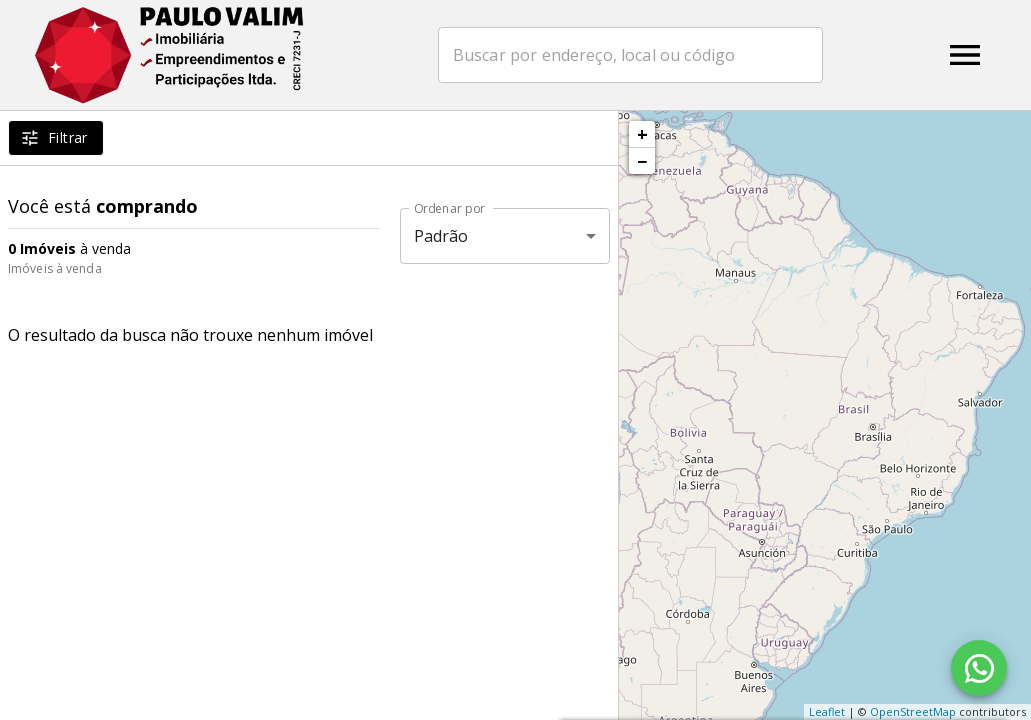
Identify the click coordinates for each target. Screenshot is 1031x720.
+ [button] (642, 134)
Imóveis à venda (55, 268)
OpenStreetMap (913, 711)
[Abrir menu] (965, 55)
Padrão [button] (441, 236)
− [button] (642, 161)
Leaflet (827, 711)
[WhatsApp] (979, 668)
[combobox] (630, 55)
